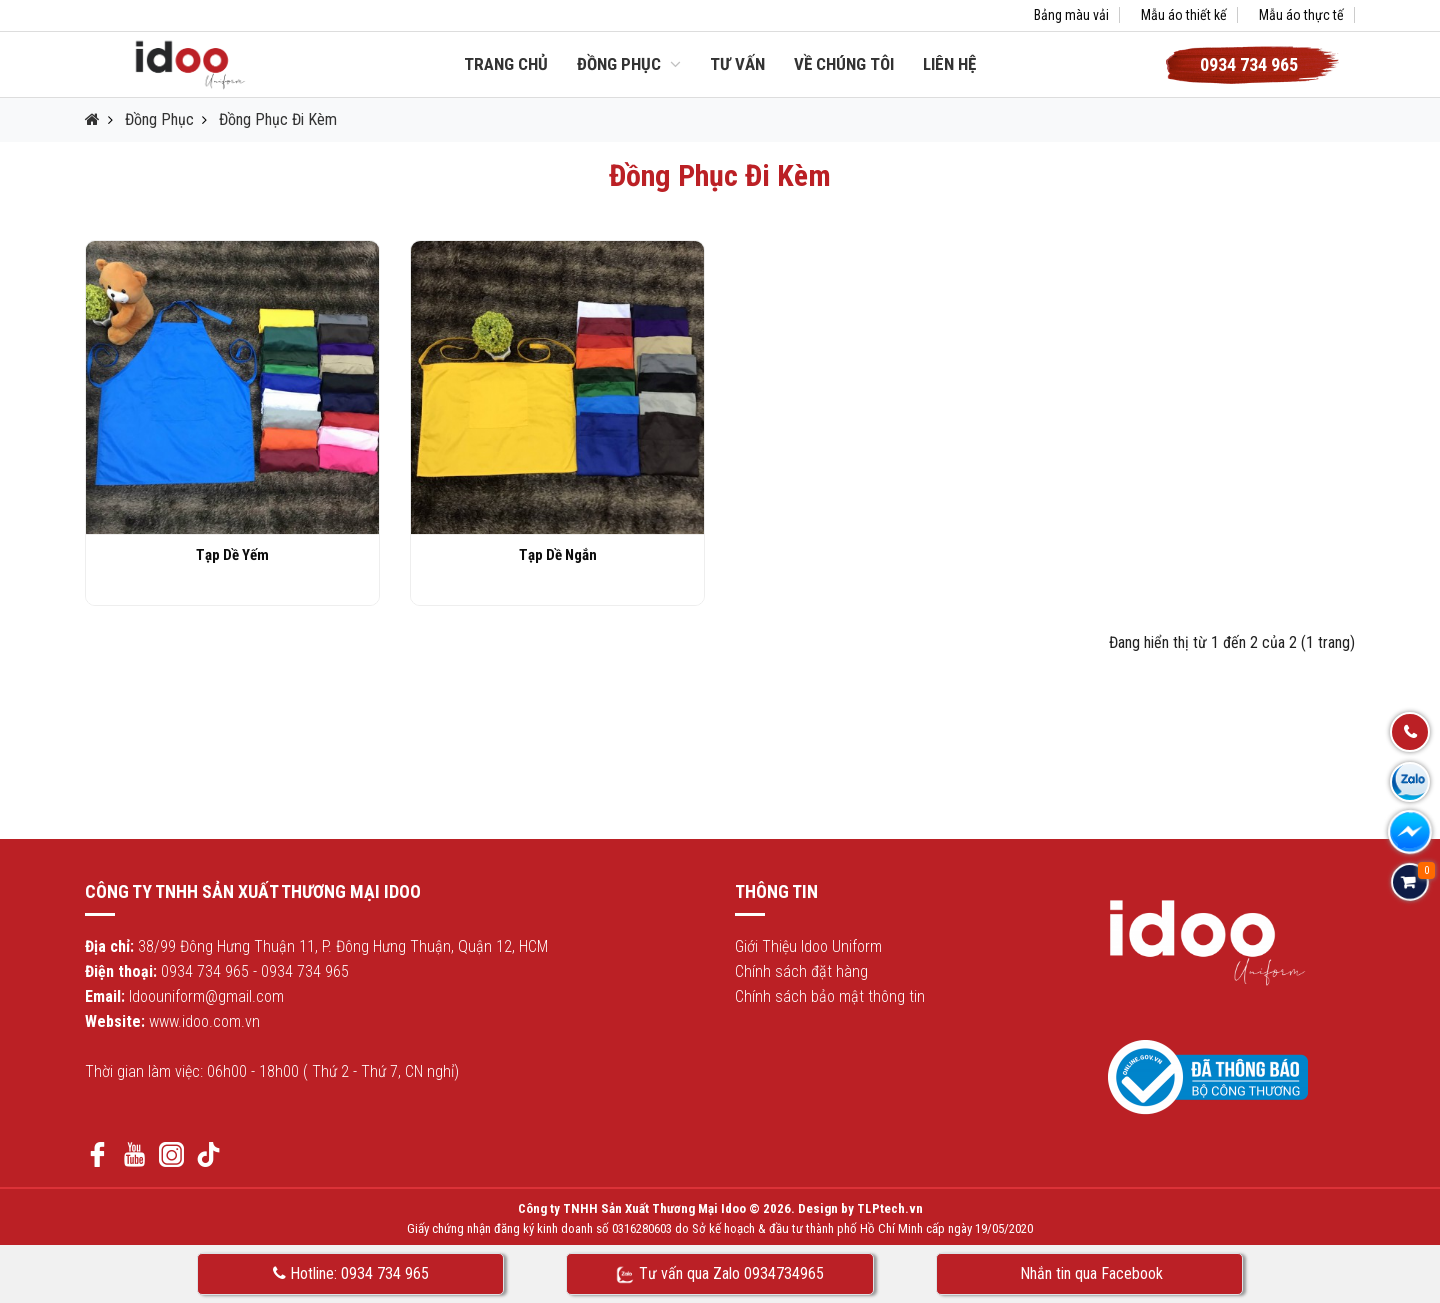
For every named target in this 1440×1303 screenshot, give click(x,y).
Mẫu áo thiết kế (1184, 15)
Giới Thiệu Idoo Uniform (808, 946)
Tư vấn (737, 64)
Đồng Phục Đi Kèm (278, 119)
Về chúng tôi (844, 64)
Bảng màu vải (1071, 15)
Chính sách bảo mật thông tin (830, 996)
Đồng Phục (629, 64)
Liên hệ (949, 64)
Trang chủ (506, 64)
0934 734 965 (205, 971)
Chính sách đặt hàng (801, 971)
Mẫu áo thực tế (1301, 15)
